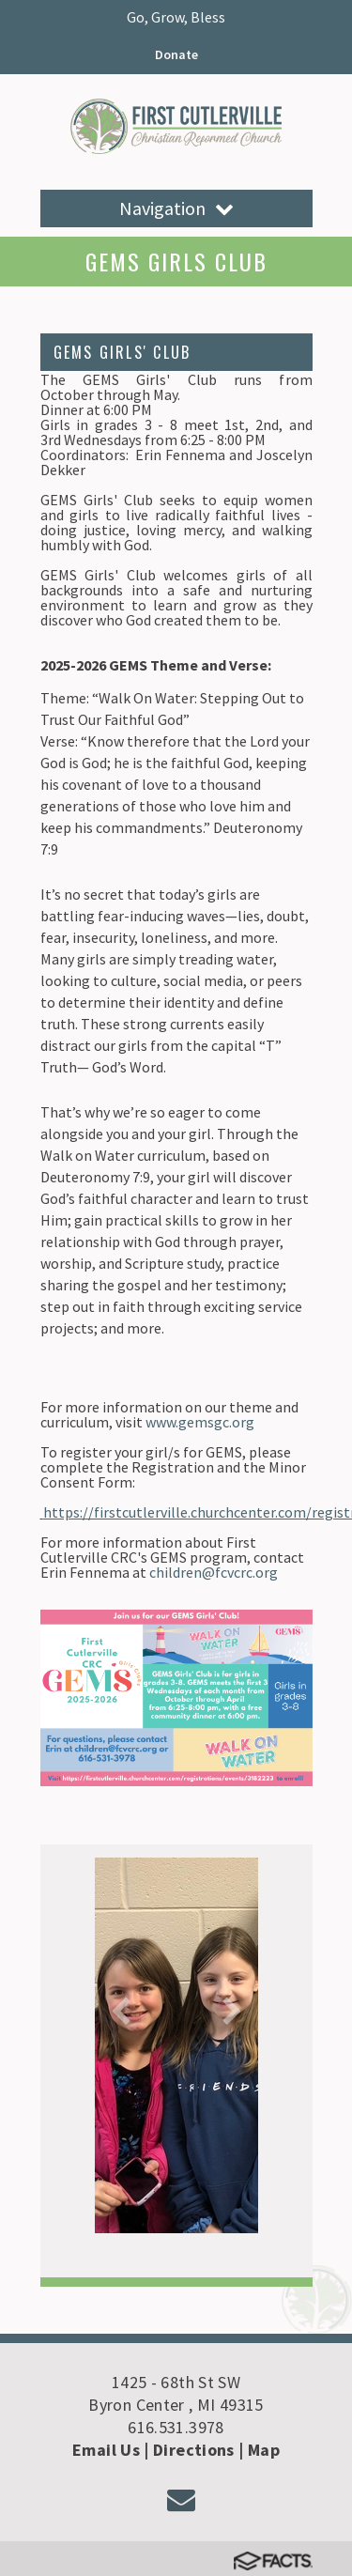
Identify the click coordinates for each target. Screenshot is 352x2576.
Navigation (176, 208)
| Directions (189, 2449)
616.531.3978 (175, 2427)
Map (264, 2449)
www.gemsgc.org (199, 1421)
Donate (176, 54)
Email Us (106, 2449)
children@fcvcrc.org (213, 1572)
